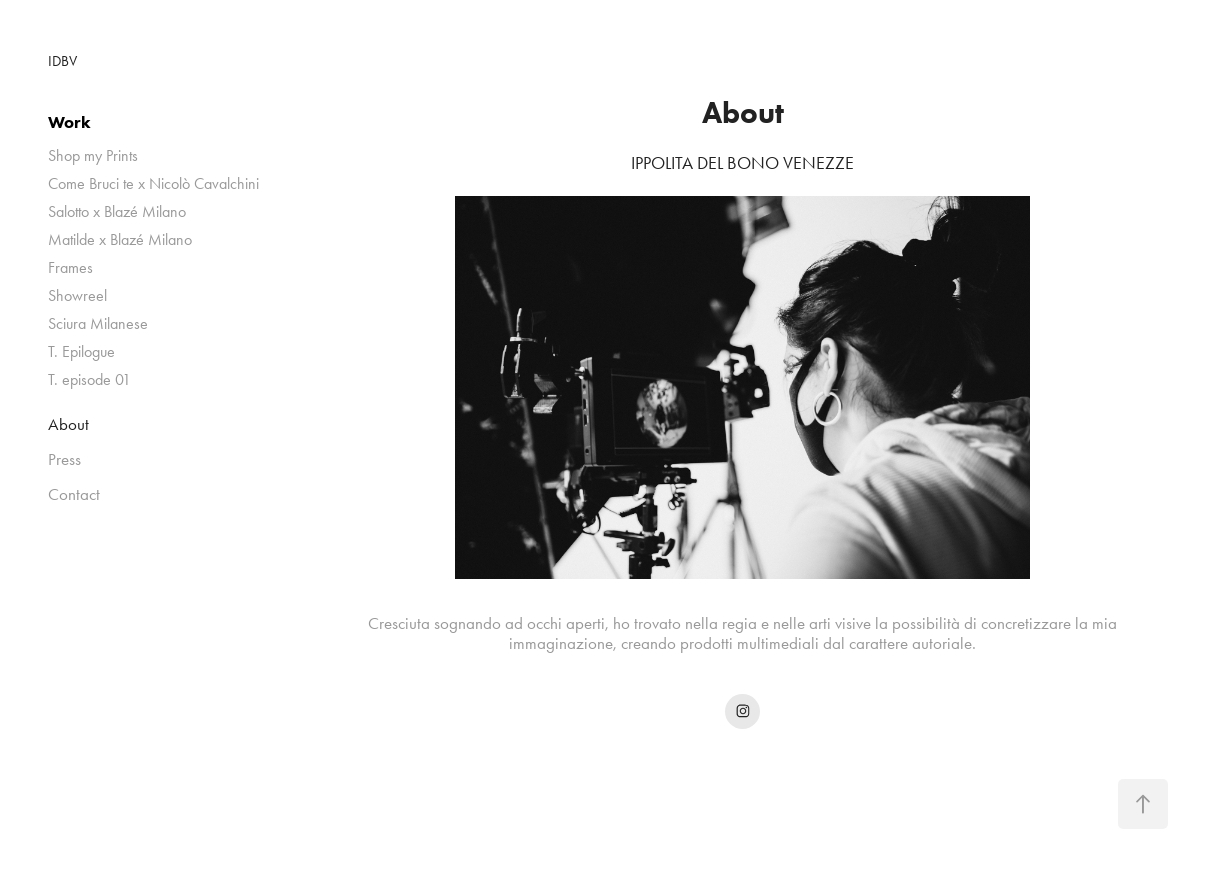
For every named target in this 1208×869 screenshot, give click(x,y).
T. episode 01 (89, 379)
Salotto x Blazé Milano (117, 211)
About (68, 424)
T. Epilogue (81, 351)
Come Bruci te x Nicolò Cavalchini (153, 183)
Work (69, 122)
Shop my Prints (93, 155)
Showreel (77, 295)
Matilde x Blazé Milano (120, 239)
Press (64, 459)
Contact (74, 494)
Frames (70, 267)
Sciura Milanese (98, 323)
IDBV (62, 61)
